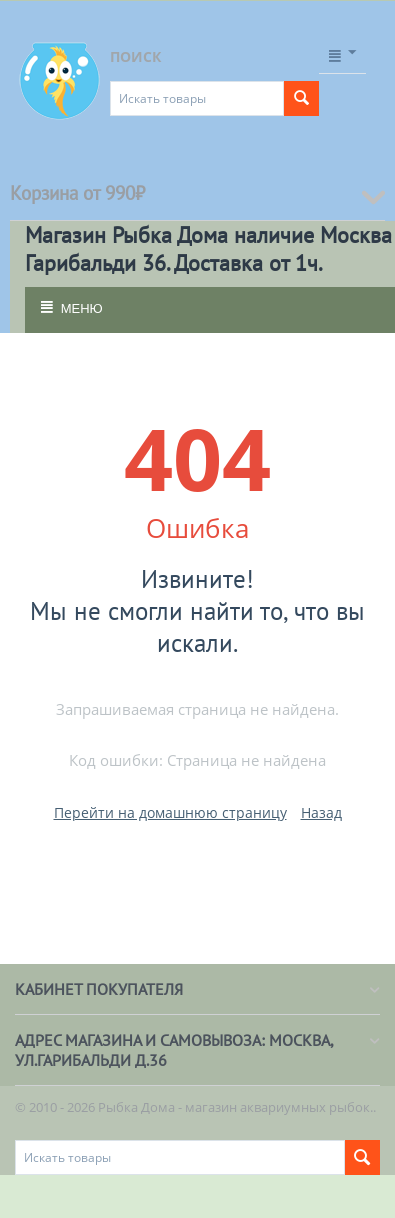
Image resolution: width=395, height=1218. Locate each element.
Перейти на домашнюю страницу (170, 812)
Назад (321, 812)
